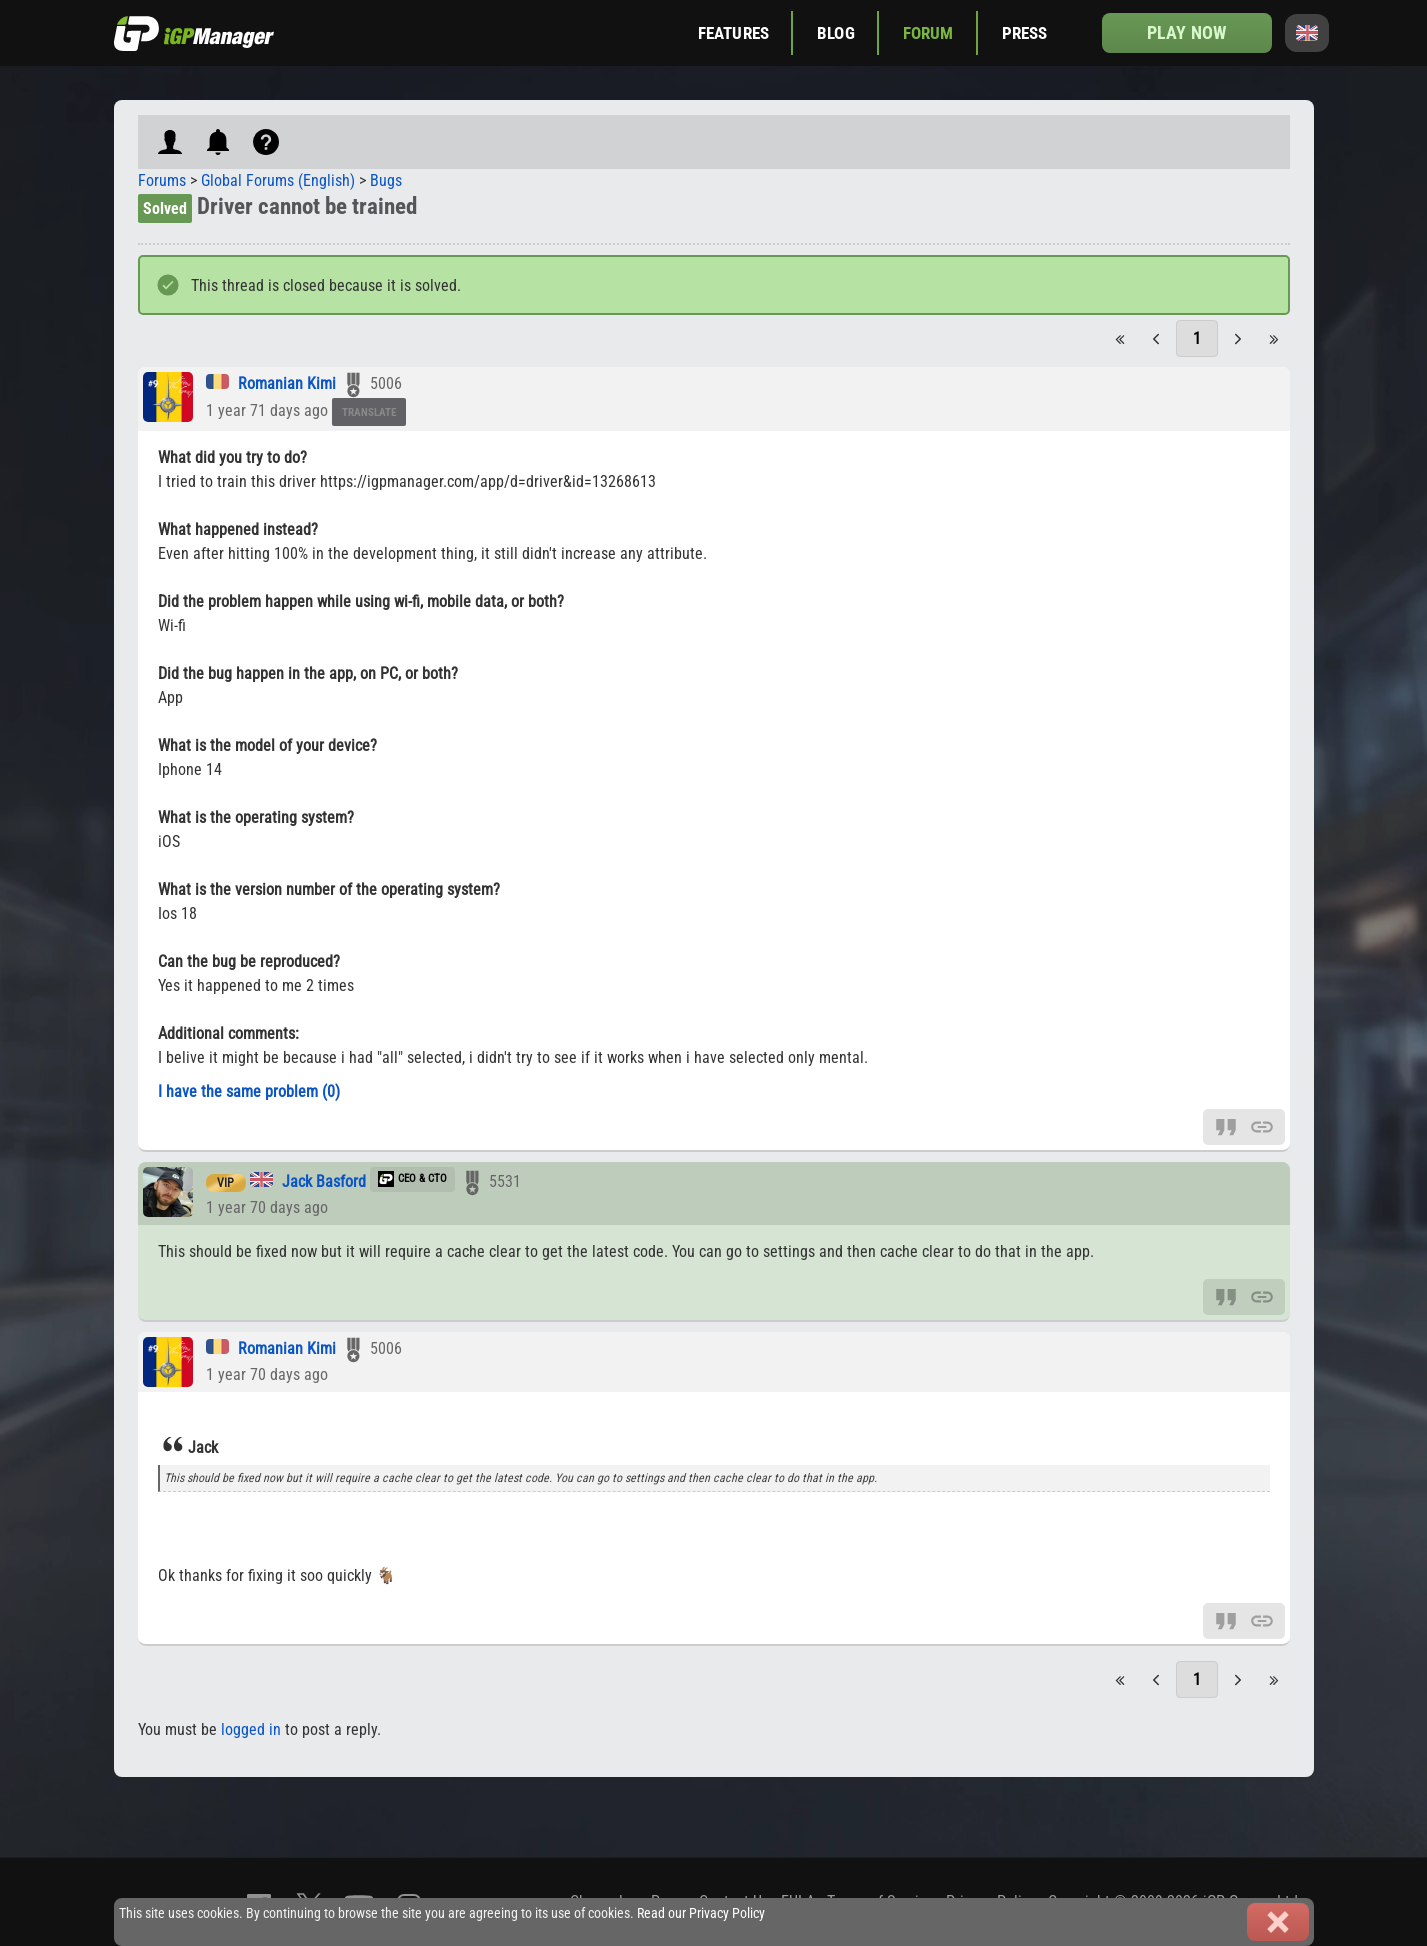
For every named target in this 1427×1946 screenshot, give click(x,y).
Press (1025, 33)
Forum (928, 33)
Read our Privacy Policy (701, 1913)
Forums (162, 180)
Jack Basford (324, 1181)
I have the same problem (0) (249, 1091)
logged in (251, 1729)
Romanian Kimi (287, 383)
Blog (836, 33)
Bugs (386, 180)
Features (733, 33)
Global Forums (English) (278, 180)
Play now (1186, 32)
